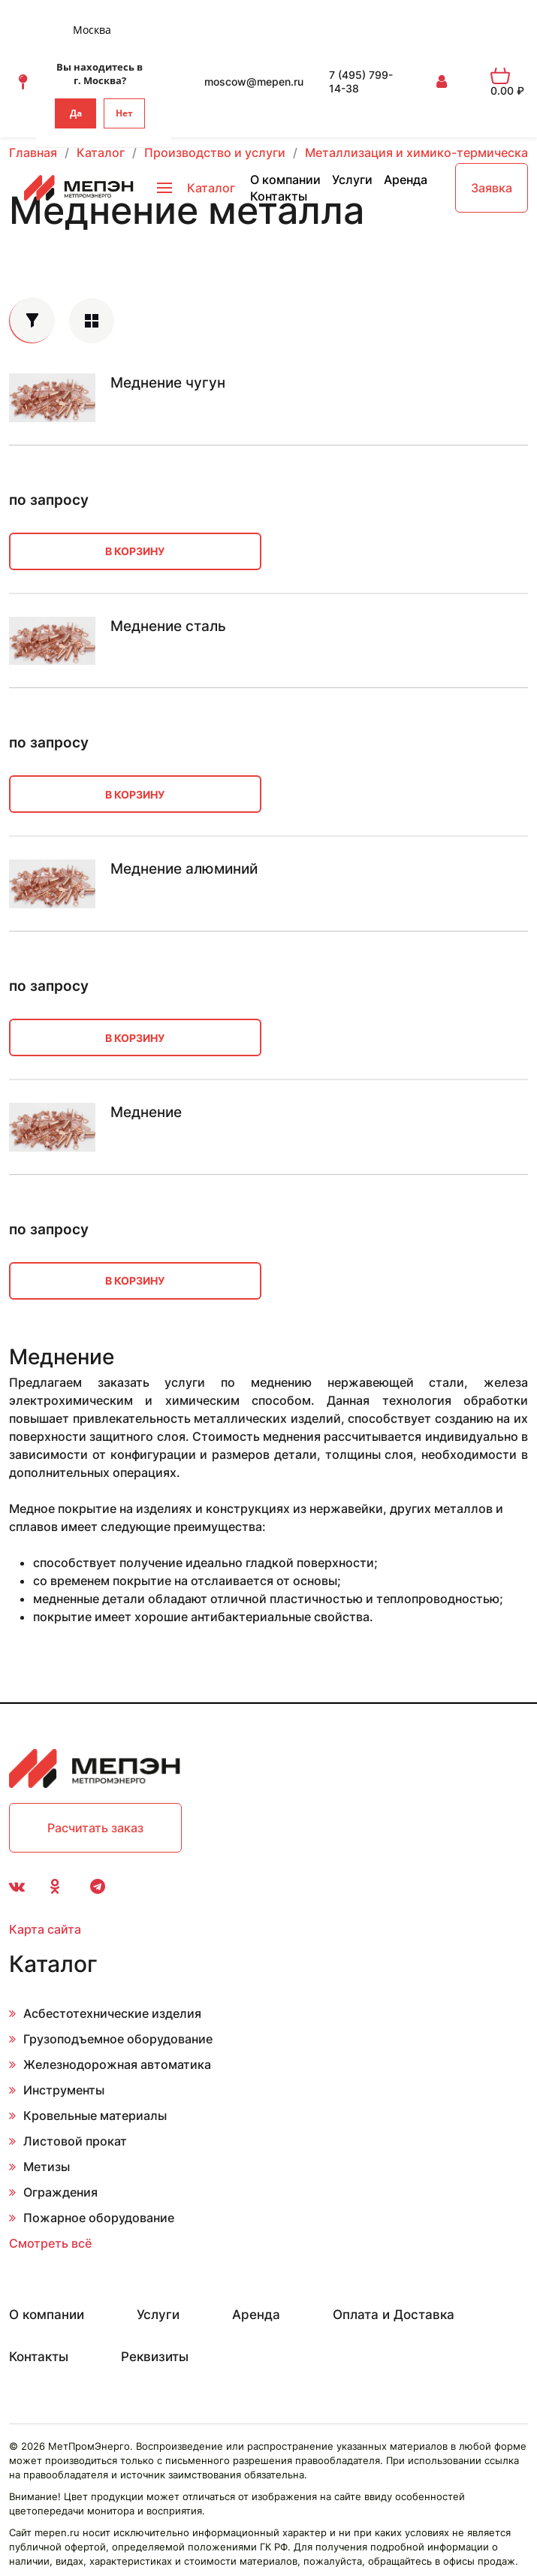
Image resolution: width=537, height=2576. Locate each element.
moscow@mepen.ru (253, 81)
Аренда (405, 179)
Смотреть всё (50, 2243)
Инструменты (63, 2089)
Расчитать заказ (95, 1827)
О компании (285, 179)
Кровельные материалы (95, 2115)
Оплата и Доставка (393, 2314)
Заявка (491, 187)
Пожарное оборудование (98, 2217)
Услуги (352, 179)
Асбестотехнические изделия (112, 2013)
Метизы (46, 2166)
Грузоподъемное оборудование (118, 2038)
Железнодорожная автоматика (117, 2064)
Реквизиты (155, 2356)
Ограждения (60, 2192)
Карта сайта (45, 1929)
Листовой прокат (75, 2141)
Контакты (278, 196)
